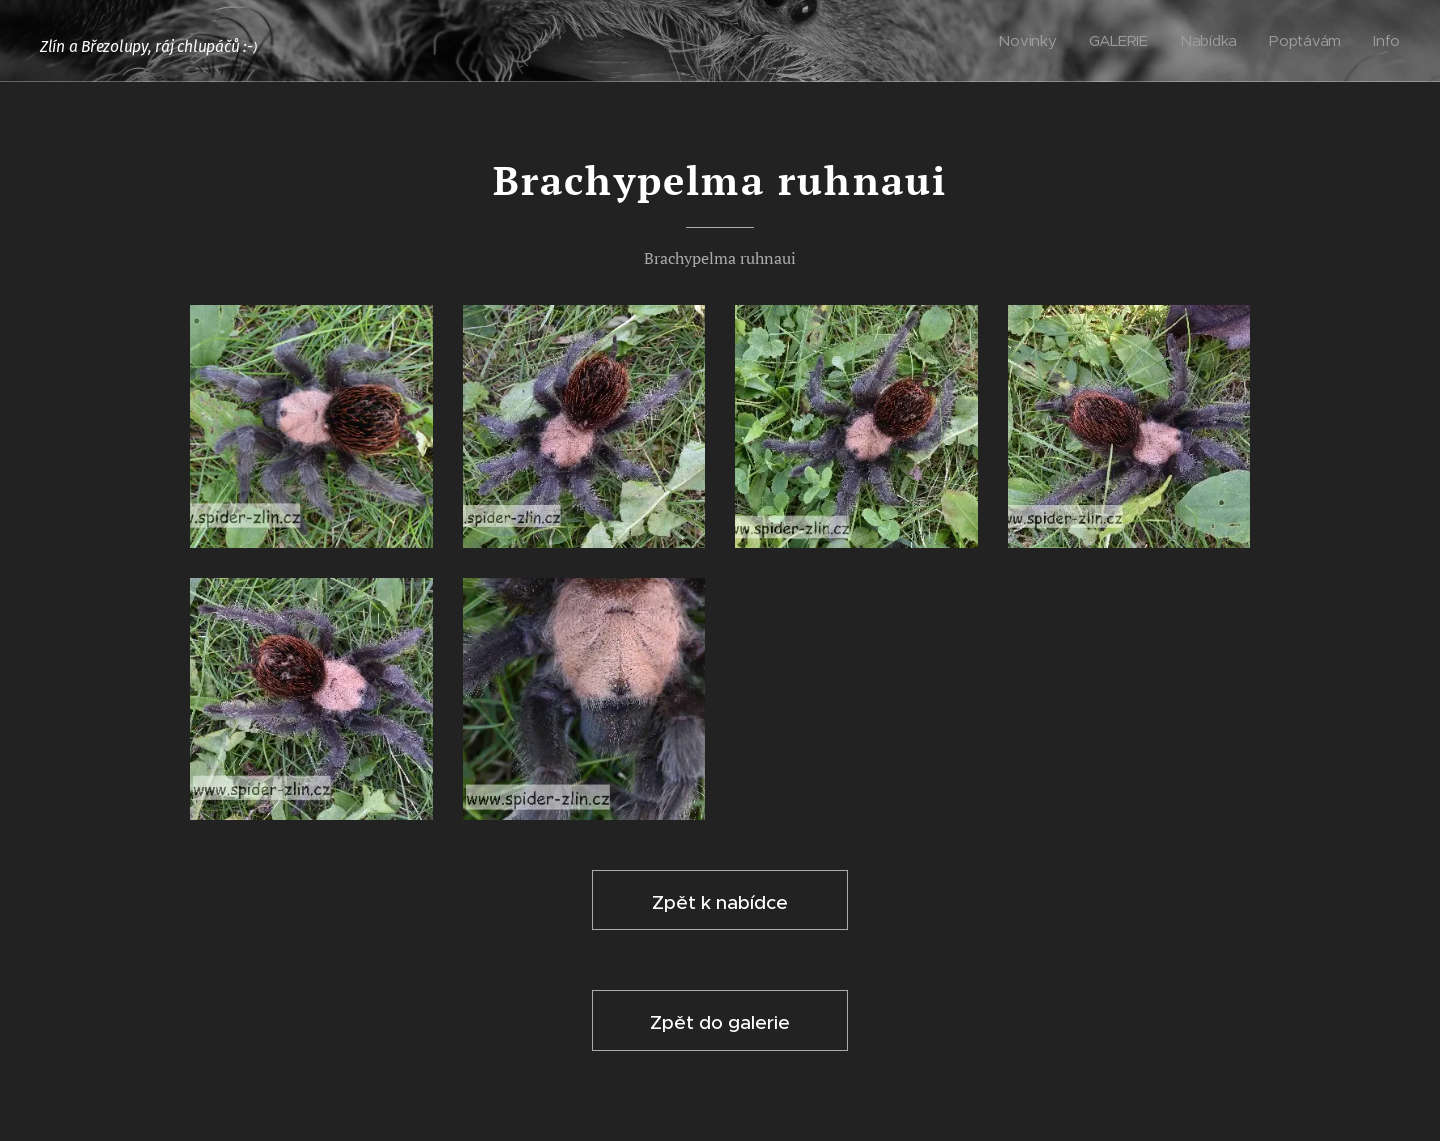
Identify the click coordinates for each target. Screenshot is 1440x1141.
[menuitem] (1033, 41)
